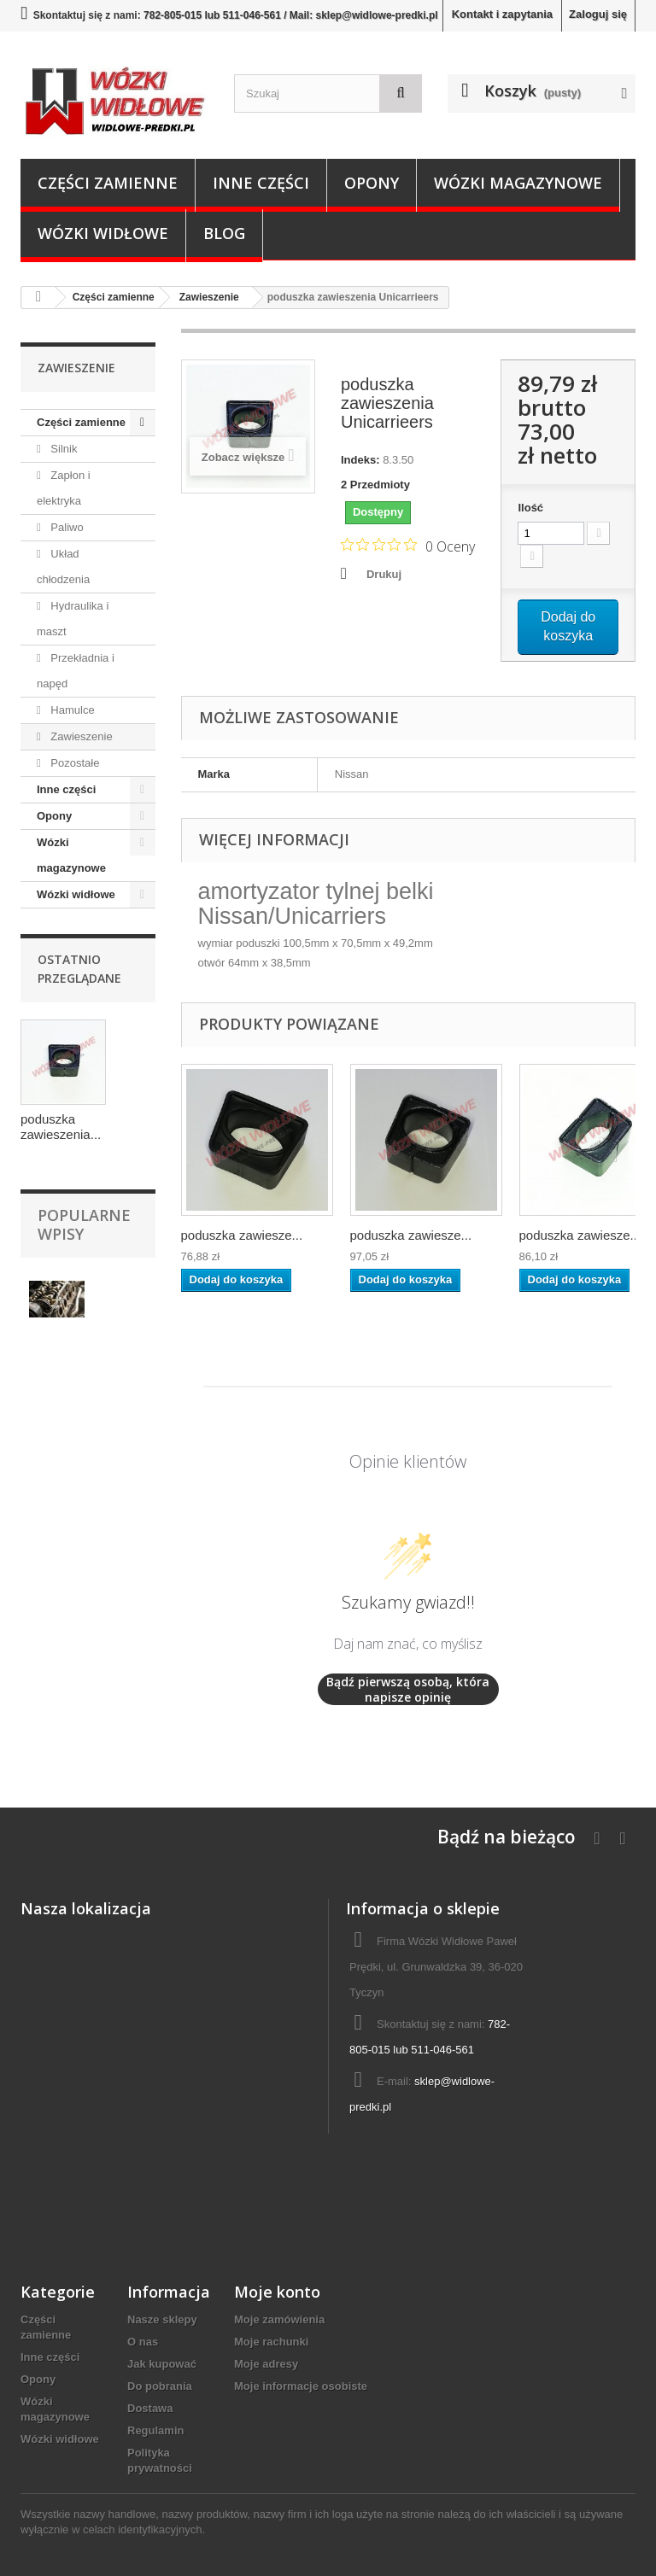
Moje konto (277, 2291)
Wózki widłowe (103, 233)
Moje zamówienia (279, 2319)
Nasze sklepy (162, 2319)
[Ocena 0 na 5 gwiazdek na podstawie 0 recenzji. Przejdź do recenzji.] (408, 545)
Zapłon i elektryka (64, 488)
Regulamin (155, 2430)
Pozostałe (74, 762)
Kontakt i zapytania (502, 14)
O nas (142, 2341)
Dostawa (150, 2408)
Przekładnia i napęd (75, 670)
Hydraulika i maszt (72, 618)
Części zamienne (108, 182)
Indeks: (360, 459)
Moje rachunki (271, 2341)
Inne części (261, 182)
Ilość (530, 507)
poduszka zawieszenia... (60, 1127)
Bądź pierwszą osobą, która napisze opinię (407, 1689)
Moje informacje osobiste (300, 2386)
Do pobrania (159, 2386)
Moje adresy (266, 2363)
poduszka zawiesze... (242, 1235)
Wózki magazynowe (518, 182)
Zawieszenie (80, 736)
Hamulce (71, 710)
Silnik (63, 448)
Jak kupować (161, 2363)
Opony (371, 182)
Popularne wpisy (84, 1224)
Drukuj (383, 574)
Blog (224, 233)
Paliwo (66, 527)
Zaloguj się (598, 14)
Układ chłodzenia (63, 566)
